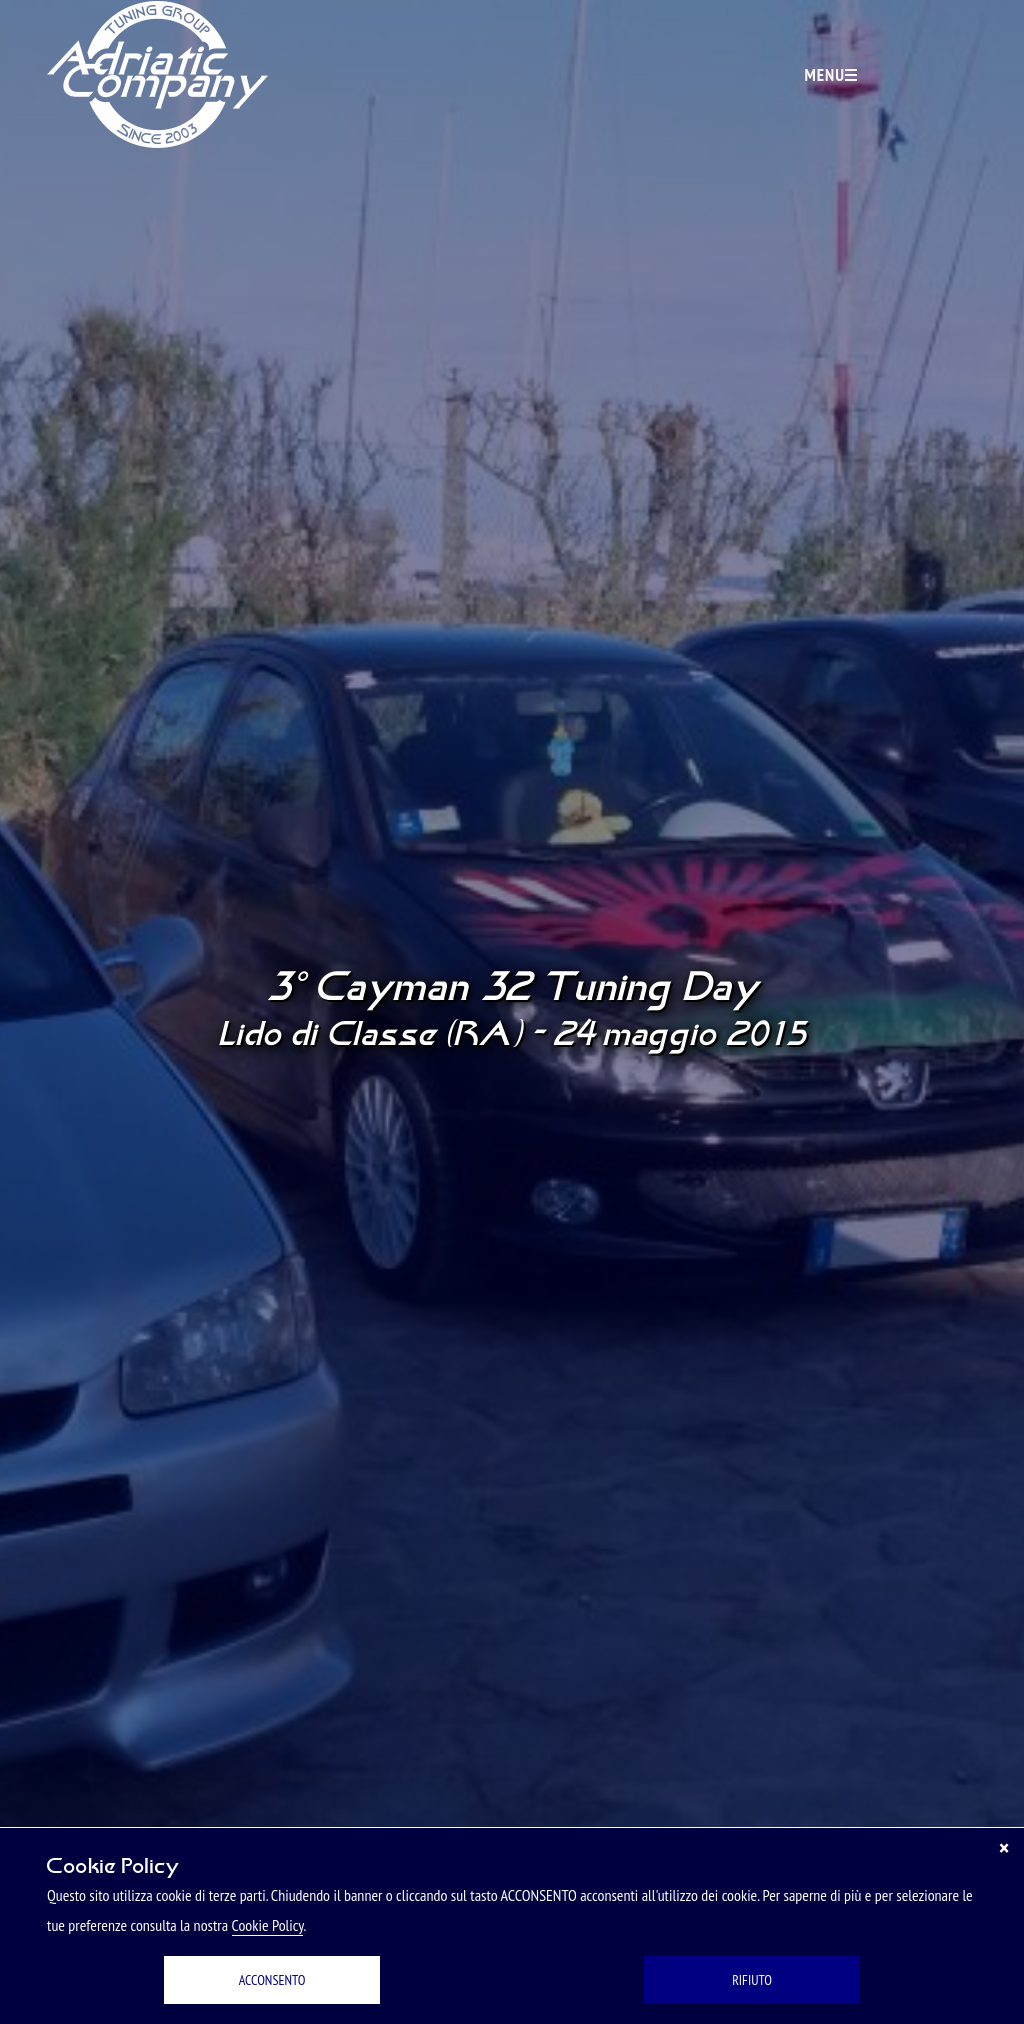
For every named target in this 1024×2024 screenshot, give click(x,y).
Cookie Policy (268, 1925)
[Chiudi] (1004, 1848)
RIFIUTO (752, 1980)
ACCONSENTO (272, 1980)
